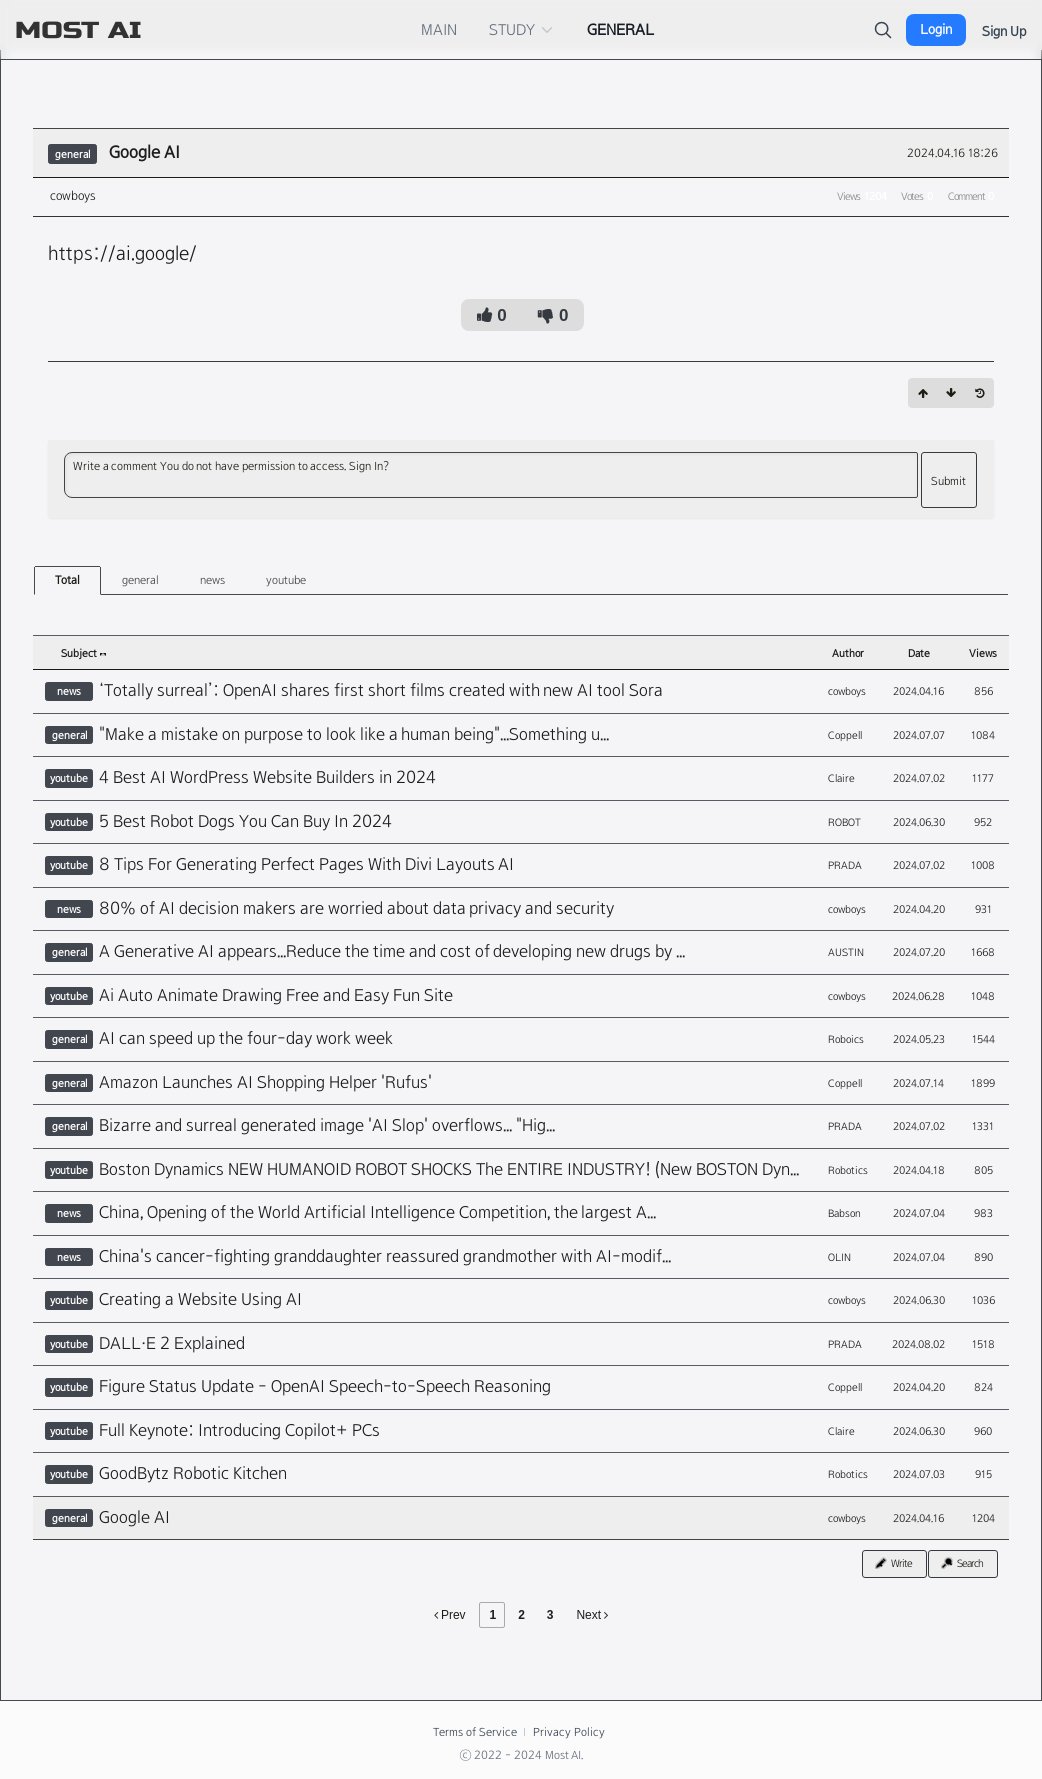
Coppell (845, 735)
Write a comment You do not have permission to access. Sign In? (231, 466)
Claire (841, 778)
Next (592, 1615)
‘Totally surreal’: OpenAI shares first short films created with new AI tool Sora (381, 690)
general (140, 580)
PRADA (845, 865)
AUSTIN (846, 952)
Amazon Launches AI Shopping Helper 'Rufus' (265, 1082)
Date (919, 653)
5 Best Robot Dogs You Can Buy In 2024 (245, 821)
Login (936, 29)
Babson (844, 1213)
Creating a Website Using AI (200, 1299)
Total (67, 580)
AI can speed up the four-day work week (246, 1038)
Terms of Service (474, 1732)
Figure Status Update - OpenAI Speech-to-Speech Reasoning (325, 1386)
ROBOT (844, 822)
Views (983, 653)
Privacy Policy (569, 1732)
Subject (83, 653)
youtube (286, 580)
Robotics (848, 1170)
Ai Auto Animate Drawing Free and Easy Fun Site (276, 995)
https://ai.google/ (122, 253)
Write (892, 1563)
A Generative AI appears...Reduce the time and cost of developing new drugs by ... (392, 951)
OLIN (839, 1257)
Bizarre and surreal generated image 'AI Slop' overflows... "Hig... (327, 1125)
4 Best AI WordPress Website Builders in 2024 (267, 777)
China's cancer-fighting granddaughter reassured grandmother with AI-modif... (385, 1256)
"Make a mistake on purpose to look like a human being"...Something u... (354, 734)
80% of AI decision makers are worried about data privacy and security (356, 908)
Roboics (846, 1039)
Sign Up (1004, 31)
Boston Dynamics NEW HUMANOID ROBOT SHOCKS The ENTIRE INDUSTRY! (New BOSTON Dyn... (449, 1169)
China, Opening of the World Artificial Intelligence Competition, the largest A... (377, 1212)
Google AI (144, 152)
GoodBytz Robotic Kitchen (193, 1473)
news (212, 580)
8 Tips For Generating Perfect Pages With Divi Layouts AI (306, 864)
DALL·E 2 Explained (172, 1343)
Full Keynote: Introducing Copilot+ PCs (239, 1430)
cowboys (73, 196)
